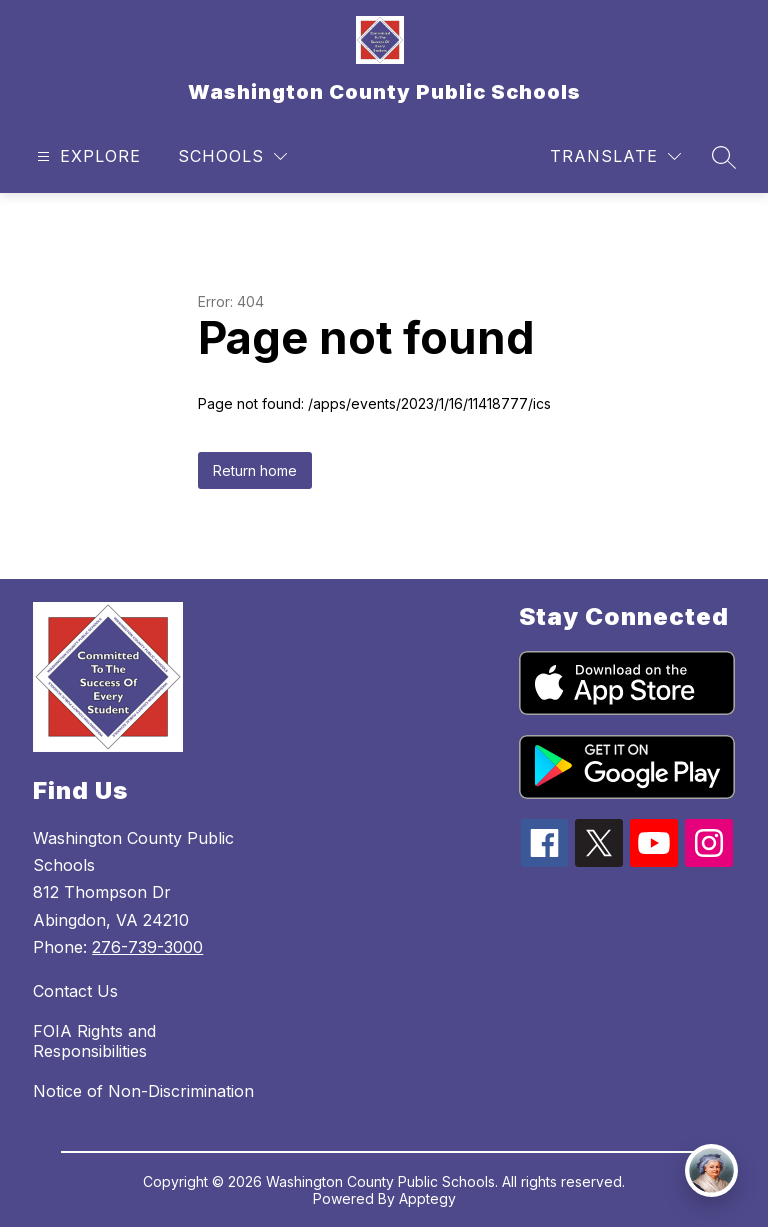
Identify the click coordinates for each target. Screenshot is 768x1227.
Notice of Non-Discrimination (143, 1091)
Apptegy (427, 1198)
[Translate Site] (615, 156)
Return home (255, 470)
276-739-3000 (147, 947)
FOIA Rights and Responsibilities (94, 1041)
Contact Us (75, 991)
